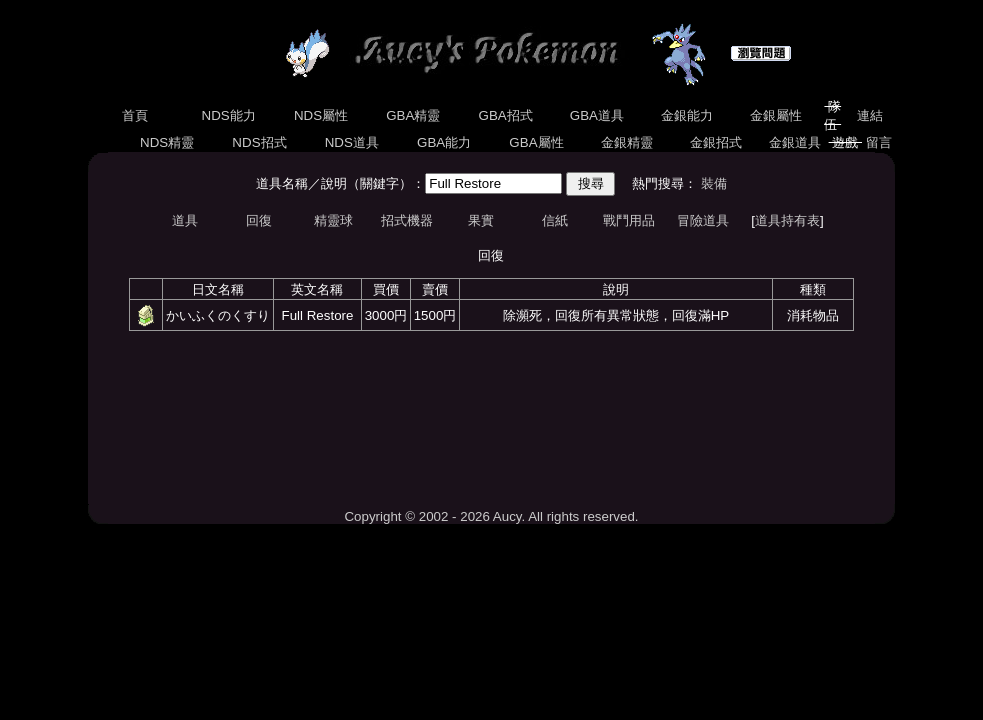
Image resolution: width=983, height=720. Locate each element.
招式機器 (407, 220)
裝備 (714, 183)
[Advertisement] (491, 419)
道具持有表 (787, 220)
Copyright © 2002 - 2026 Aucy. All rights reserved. (491, 516)
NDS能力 (229, 115)
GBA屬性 (537, 142)
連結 (870, 115)
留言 (878, 142)
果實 (481, 220)
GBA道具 (597, 115)
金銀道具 (794, 142)
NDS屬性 (321, 115)
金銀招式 (716, 142)
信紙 (555, 220)
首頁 (134, 115)
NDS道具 (352, 142)
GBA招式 (506, 115)
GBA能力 (444, 142)
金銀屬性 (775, 115)
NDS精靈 (167, 142)
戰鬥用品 (629, 220)
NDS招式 (260, 142)
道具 (185, 220)
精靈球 (333, 220)
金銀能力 (686, 115)
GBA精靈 (414, 115)
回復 (259, 220)
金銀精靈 (626, 142)
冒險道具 (703, 220)
